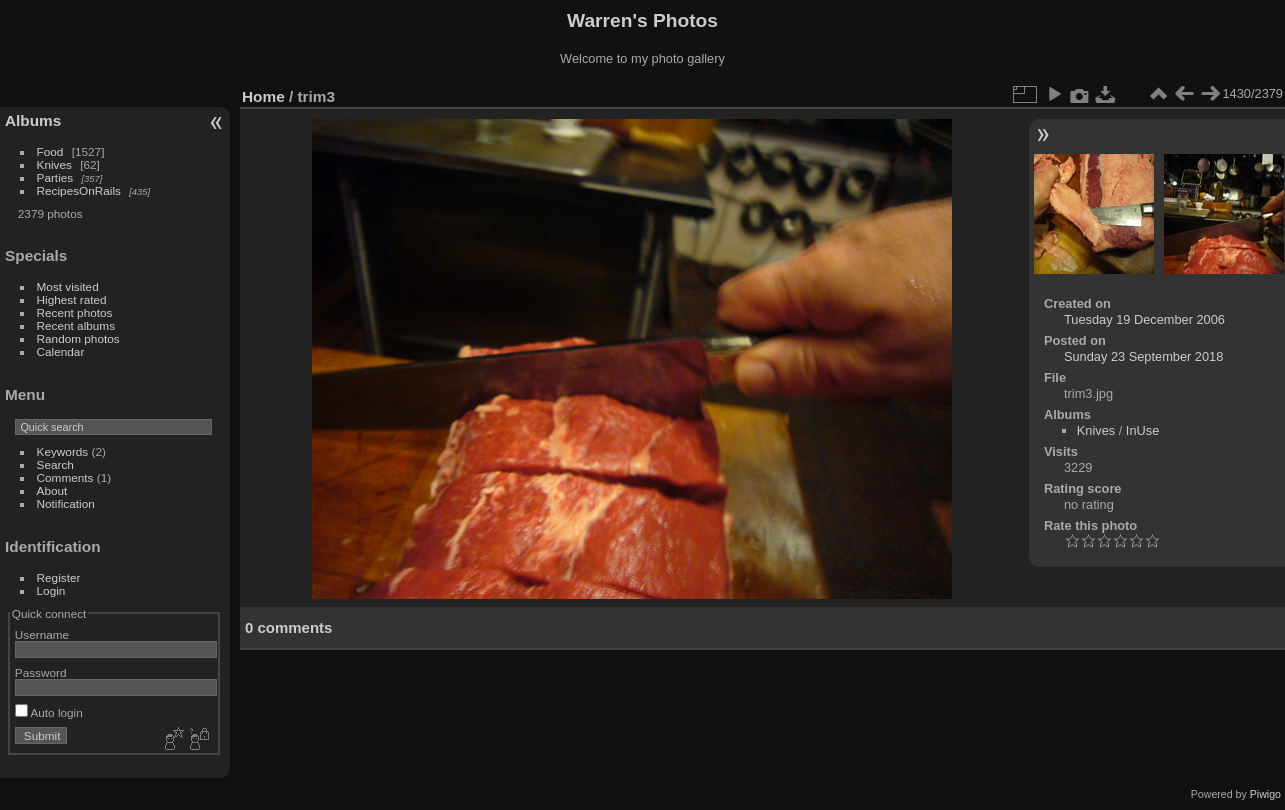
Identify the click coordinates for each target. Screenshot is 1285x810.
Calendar (61, 351)
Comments (65, 477)
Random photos (78, 338)
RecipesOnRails (79, 190)
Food (50, 151)
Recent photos (75, 312)
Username (42, 634)
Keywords (63, 451)
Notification (66, 503)
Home (263, 96)
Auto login (49, 712)
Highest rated (72, 299)
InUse (1142, 430)
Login (51, 590)
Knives (54, 164)
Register (59, 577)
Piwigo (1265, 794)
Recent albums (76, 325)
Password (41, 672)
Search (55, 464)
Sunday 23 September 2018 (1143, 356)
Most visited (68, 286)
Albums (33, 120)
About (52, 490)
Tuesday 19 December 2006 (1144, 319)
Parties (55, 177)
